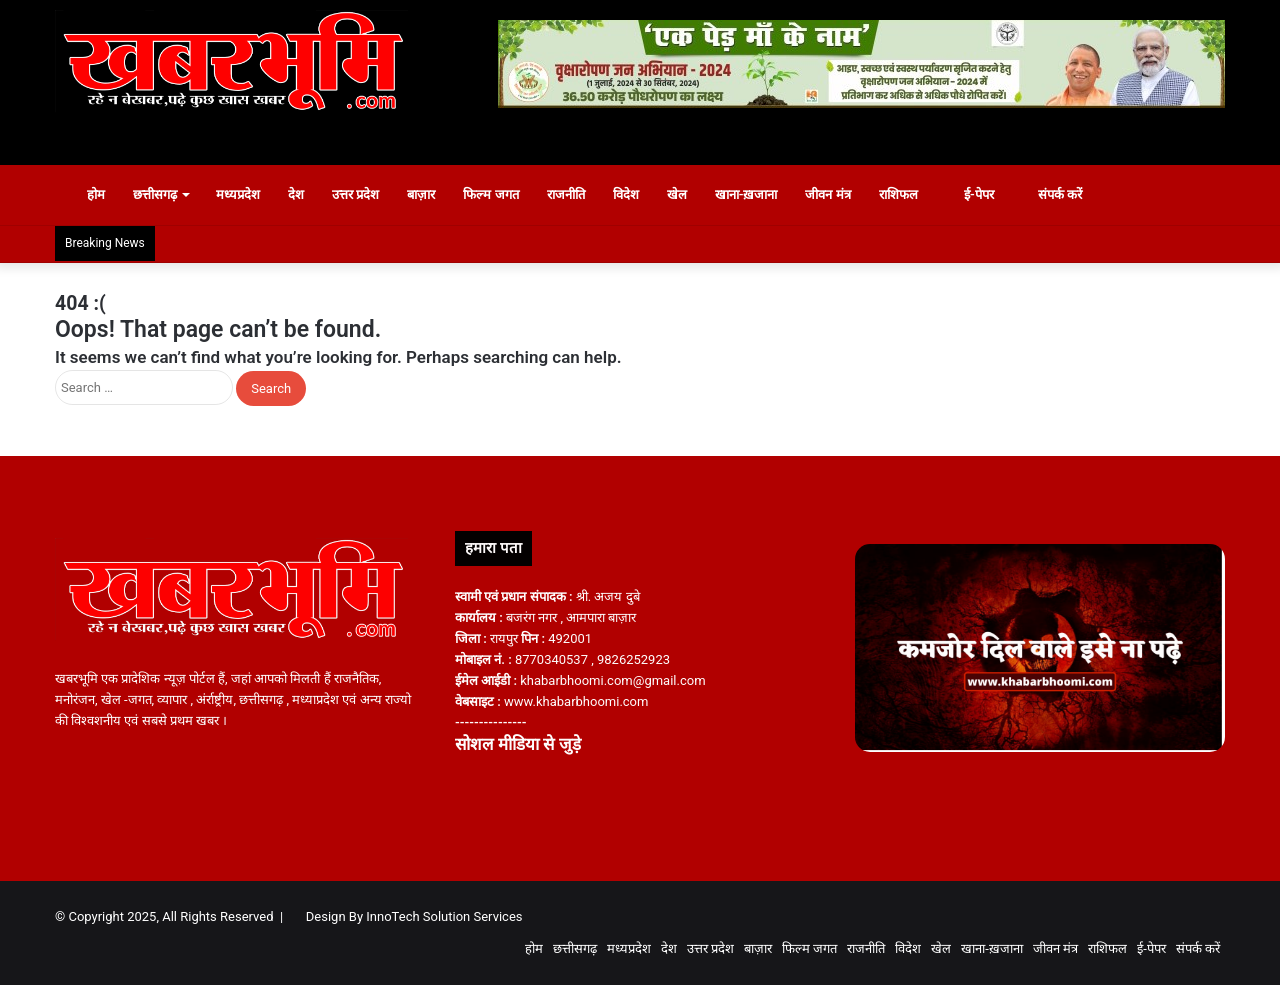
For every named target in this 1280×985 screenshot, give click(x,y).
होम (87, 194)
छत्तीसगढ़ (155, 194)
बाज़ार (421, 194)
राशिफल (898, 194)
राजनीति (566, 194)
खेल (677, 194)
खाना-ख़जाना (746, 194)
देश (296, 194)
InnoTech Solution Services (444, 916)
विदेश (626, 194)
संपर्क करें (1052, 194)
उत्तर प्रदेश (355, 194)
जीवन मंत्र (827, 194)
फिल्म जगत (490, 194)
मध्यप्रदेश (238, 194)
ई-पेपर (970, 194)
